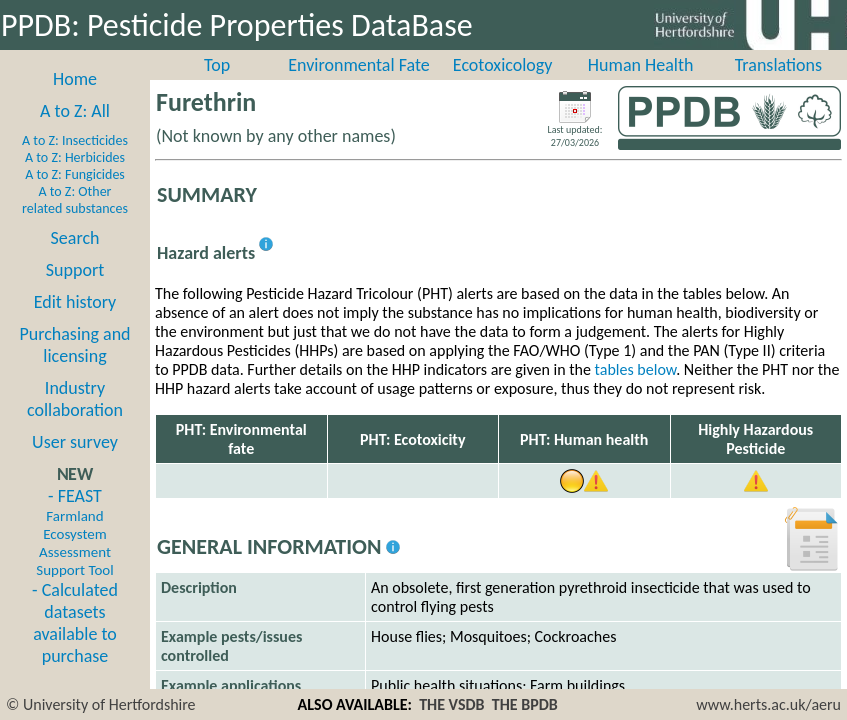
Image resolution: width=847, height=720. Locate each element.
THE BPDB (525, 704)
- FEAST (74, 532)
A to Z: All (75, 111)
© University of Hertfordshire (101, 704)
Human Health (641, 65)
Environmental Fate (358, 65)
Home (75, 79)
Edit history (75, 302)
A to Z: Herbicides (75, 157)
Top (217, 65)
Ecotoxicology (503, 65)
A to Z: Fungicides (75, 174)
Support (75, 270)
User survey (75, 442)
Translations (778, 65)
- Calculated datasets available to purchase (75, 623)
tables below (636, 369)
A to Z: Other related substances (75, 200)
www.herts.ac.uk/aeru (768, 704)
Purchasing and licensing (74, 345)
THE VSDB (451, 704)
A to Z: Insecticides (75, 140)
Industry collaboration (75, 399)
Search (75, 238)
